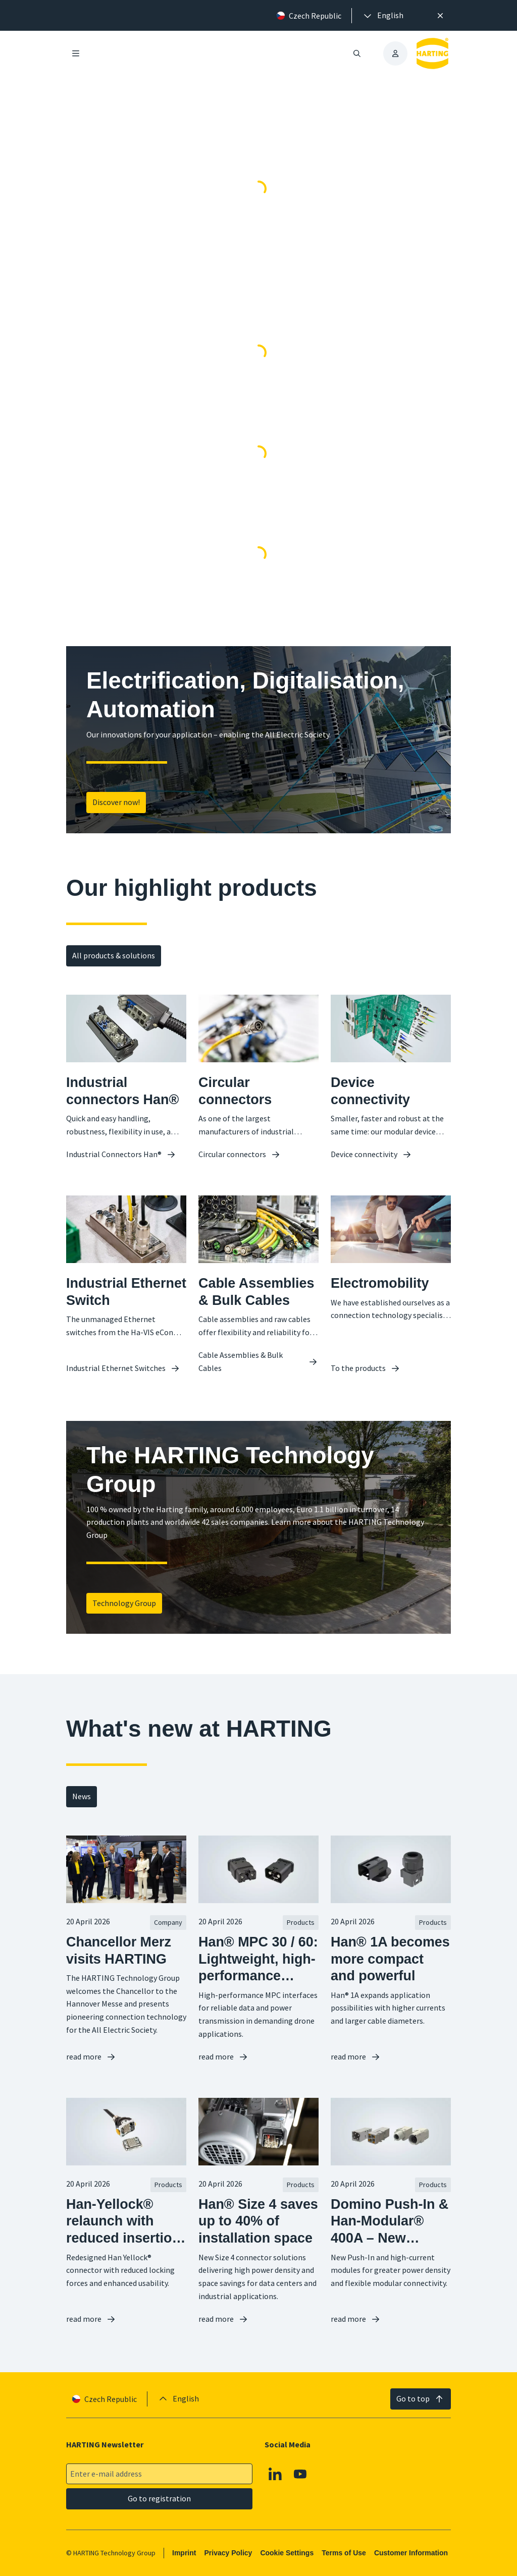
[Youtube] (300, 2474)
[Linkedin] (275, 2474)
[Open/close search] (357, 53)
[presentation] (382, 15)
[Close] (440, 15)
